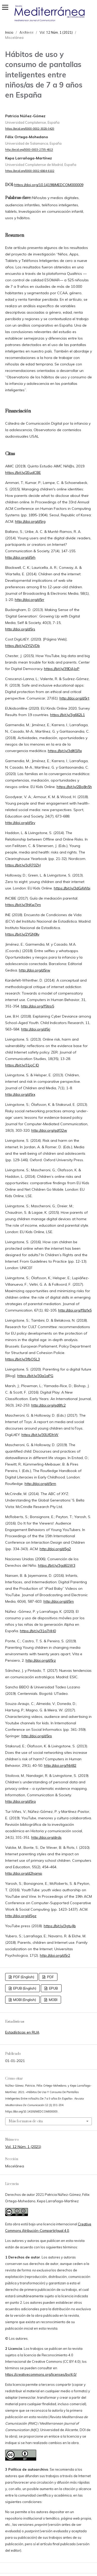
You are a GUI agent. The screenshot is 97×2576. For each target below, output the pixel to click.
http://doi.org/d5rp (36, 1736)
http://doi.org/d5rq (20, 1801)
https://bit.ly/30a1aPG (35, 1375)
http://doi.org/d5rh (20, 557)
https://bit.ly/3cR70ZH (23, 865)
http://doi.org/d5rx (20, 1094)
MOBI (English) (24, 2000)
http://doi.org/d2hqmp (23, 1873)
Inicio (9, 32)
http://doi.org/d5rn (58, 1601)
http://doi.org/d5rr (29, 599)
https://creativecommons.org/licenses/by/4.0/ (41, 2374)
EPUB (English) (24, 1988)
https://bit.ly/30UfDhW (39, 1434)
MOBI (52, 2000)
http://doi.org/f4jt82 (60, 1765)
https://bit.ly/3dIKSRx (65, 750)
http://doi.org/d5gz (20, 1915)
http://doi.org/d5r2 (55, 1955)
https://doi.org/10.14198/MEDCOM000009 (48, 184)
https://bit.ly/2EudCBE (23, 472)
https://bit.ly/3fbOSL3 (22, 1359)
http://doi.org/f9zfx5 (75, 1310)
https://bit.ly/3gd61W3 (56, 1565)
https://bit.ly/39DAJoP (61, 668)
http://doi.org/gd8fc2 (48, 1405)
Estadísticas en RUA (22, 2032)
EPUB (53, 1988)
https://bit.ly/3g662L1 (67, 714)
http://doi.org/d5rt (74, 698)
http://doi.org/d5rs (20, 629)
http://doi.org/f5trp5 (37, 1006)
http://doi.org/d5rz (41, 1660)
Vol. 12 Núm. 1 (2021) (23, 2146)
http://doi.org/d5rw (34, 970)
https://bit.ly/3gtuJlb (60, 1926)
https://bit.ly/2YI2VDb (22, 645)
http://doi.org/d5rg (30, 521)
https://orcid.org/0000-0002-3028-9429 (29, 128)
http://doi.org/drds (46, 1837)
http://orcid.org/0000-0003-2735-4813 (29, 150)
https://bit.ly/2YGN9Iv (22, 934)
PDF (50, 1977)
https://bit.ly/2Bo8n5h (74, 786)
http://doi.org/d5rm (40, 1483)
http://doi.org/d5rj (35, 1029)
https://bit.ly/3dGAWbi (72, 888)
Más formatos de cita (26, 2121)
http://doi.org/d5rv (20, 822)
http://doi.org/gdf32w (49, 1130)
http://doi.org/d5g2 (55, 1549)
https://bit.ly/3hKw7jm (23, 904)
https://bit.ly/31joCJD (22, 1065)
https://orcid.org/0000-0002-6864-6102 (29, 171)
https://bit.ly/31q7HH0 (38, 1631)
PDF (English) (23, 1977)
